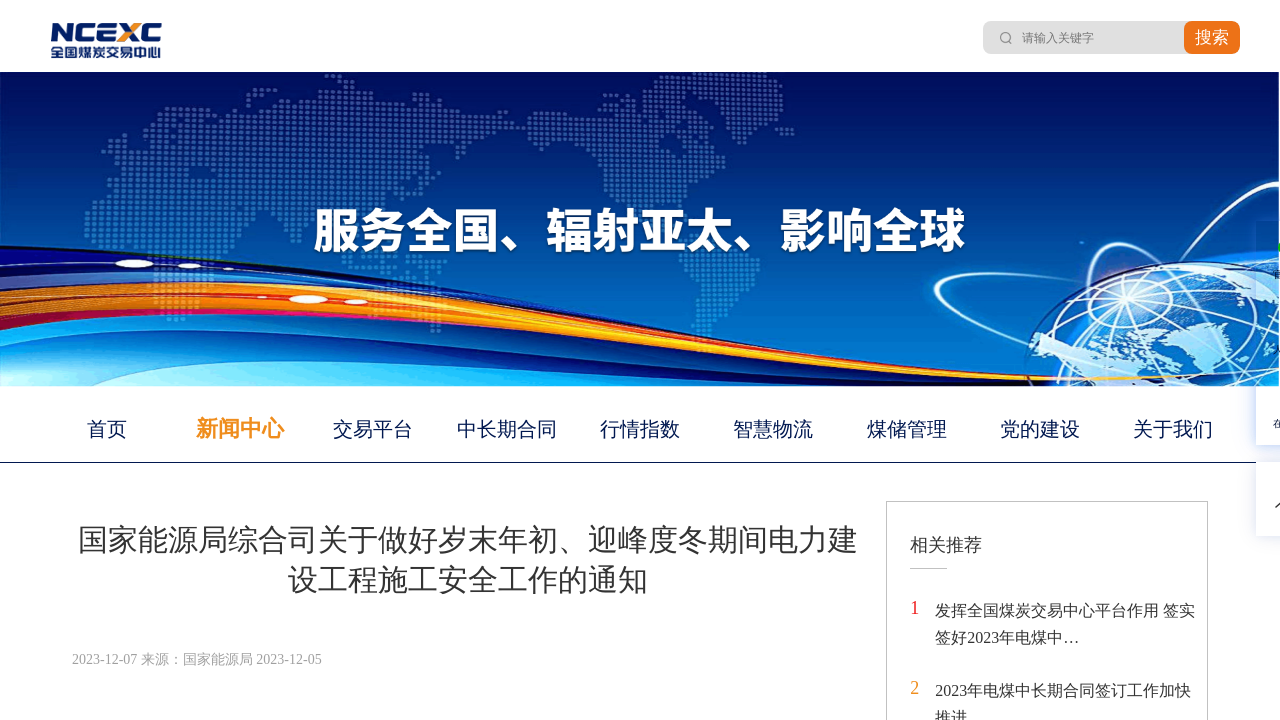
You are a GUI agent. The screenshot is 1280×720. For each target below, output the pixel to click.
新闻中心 (240, 428)
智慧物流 (773, 429)
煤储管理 (907, 429)
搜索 (1212, 37)
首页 (107, 429)
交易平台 (373, 429)
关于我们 (1173, 429)
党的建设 (1040, 429)
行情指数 (640, 429)
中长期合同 (507, 429)
